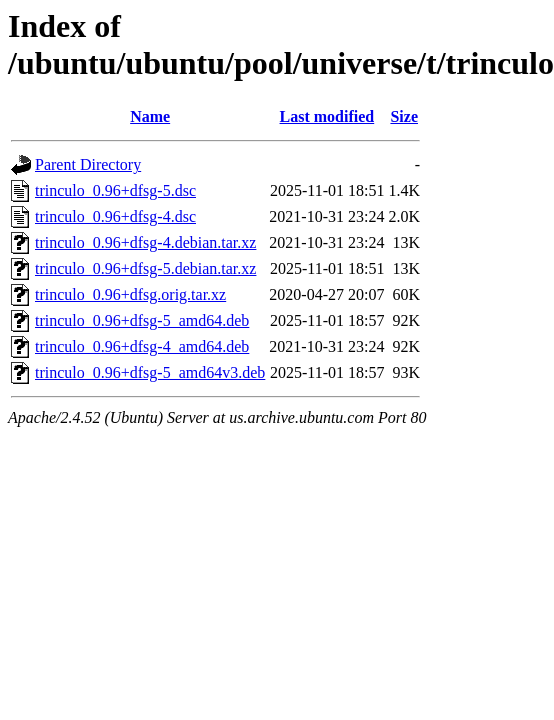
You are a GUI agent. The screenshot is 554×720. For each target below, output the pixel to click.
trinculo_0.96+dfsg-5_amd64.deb (142, 320)
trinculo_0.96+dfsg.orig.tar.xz (130, 294)
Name (150, 116)
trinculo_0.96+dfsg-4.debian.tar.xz (145, 242)
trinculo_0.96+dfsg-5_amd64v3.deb (150, 372)
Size (404, 116)
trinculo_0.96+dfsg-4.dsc (115, 216)
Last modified (327, 116)
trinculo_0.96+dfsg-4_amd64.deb (142, 346)
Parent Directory (88, 164)
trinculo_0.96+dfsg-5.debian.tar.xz (145, 268)
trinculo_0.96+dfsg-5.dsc (115, 190)
